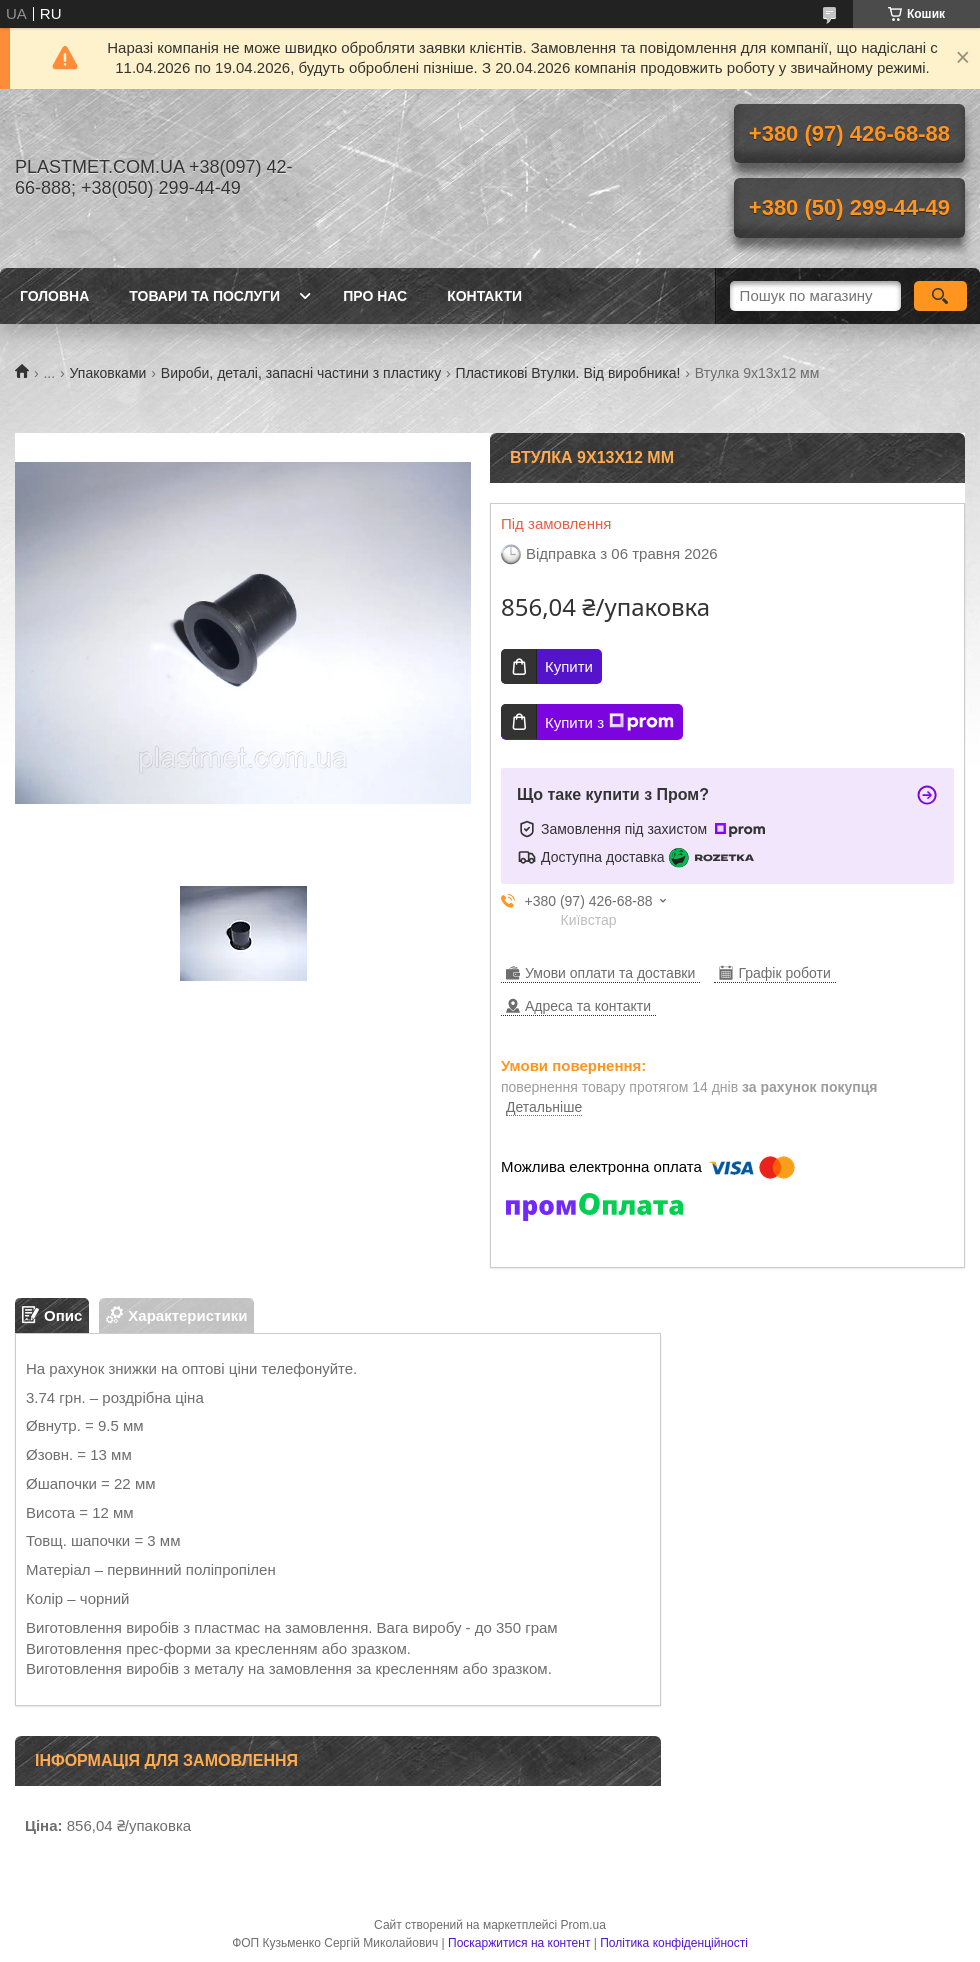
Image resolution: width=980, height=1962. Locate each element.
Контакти (484, 296)
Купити (569, 666)
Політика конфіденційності (674, 1943)
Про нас (375, 296)
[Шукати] (940, 296)
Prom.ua (583, 1925)
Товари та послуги (204, 296)
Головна (54, 296)
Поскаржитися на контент (519, 1943)
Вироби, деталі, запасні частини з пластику (301, 373)
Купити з (609, 722)
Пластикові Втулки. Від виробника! (568, 373)
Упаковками (108, 373)
